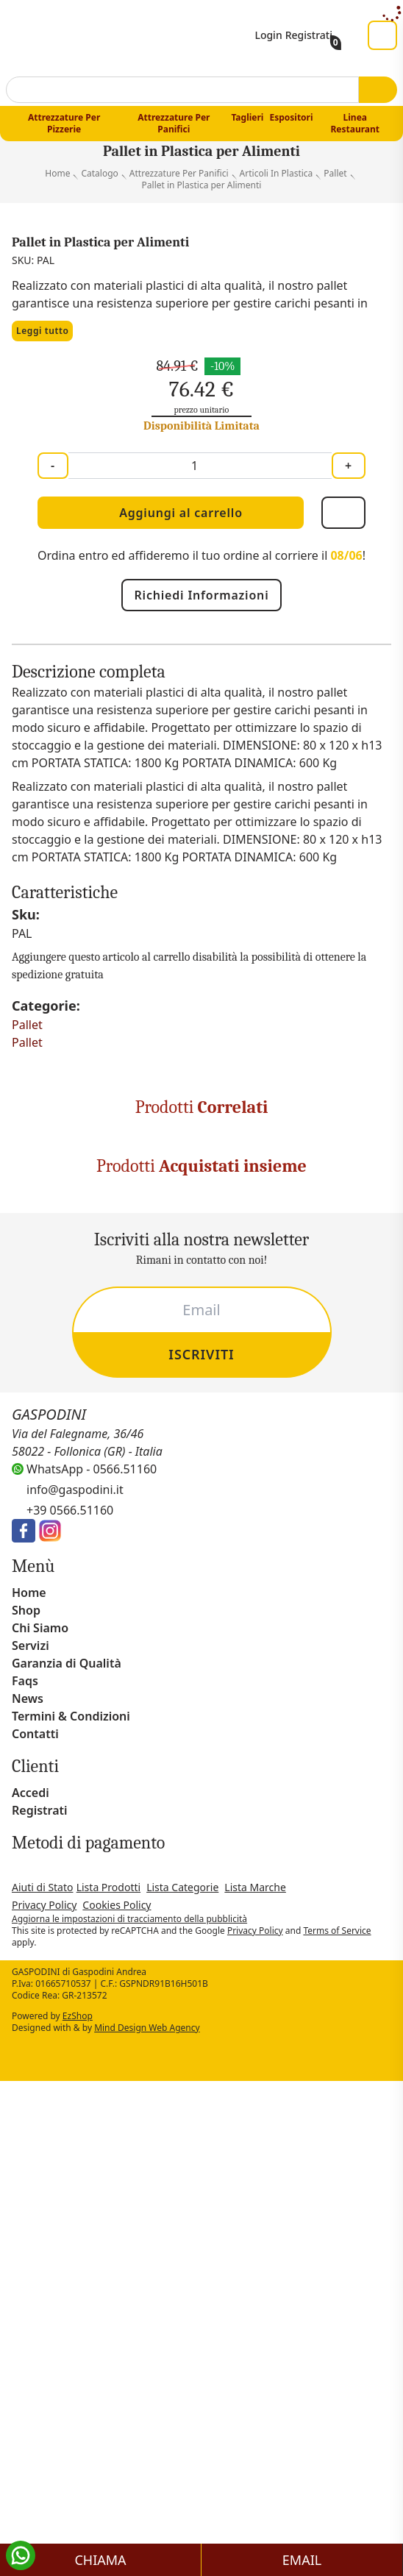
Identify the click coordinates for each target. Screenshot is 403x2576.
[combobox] (182, 96)
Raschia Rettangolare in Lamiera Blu (301, 1997)
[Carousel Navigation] (201, 1736)
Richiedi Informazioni (201, 630)
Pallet (29, 1331)
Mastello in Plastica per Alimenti (102, 1621)
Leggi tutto (45, 365)
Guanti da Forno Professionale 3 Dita (102, 1997)
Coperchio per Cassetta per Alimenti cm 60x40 (301, 1621)
